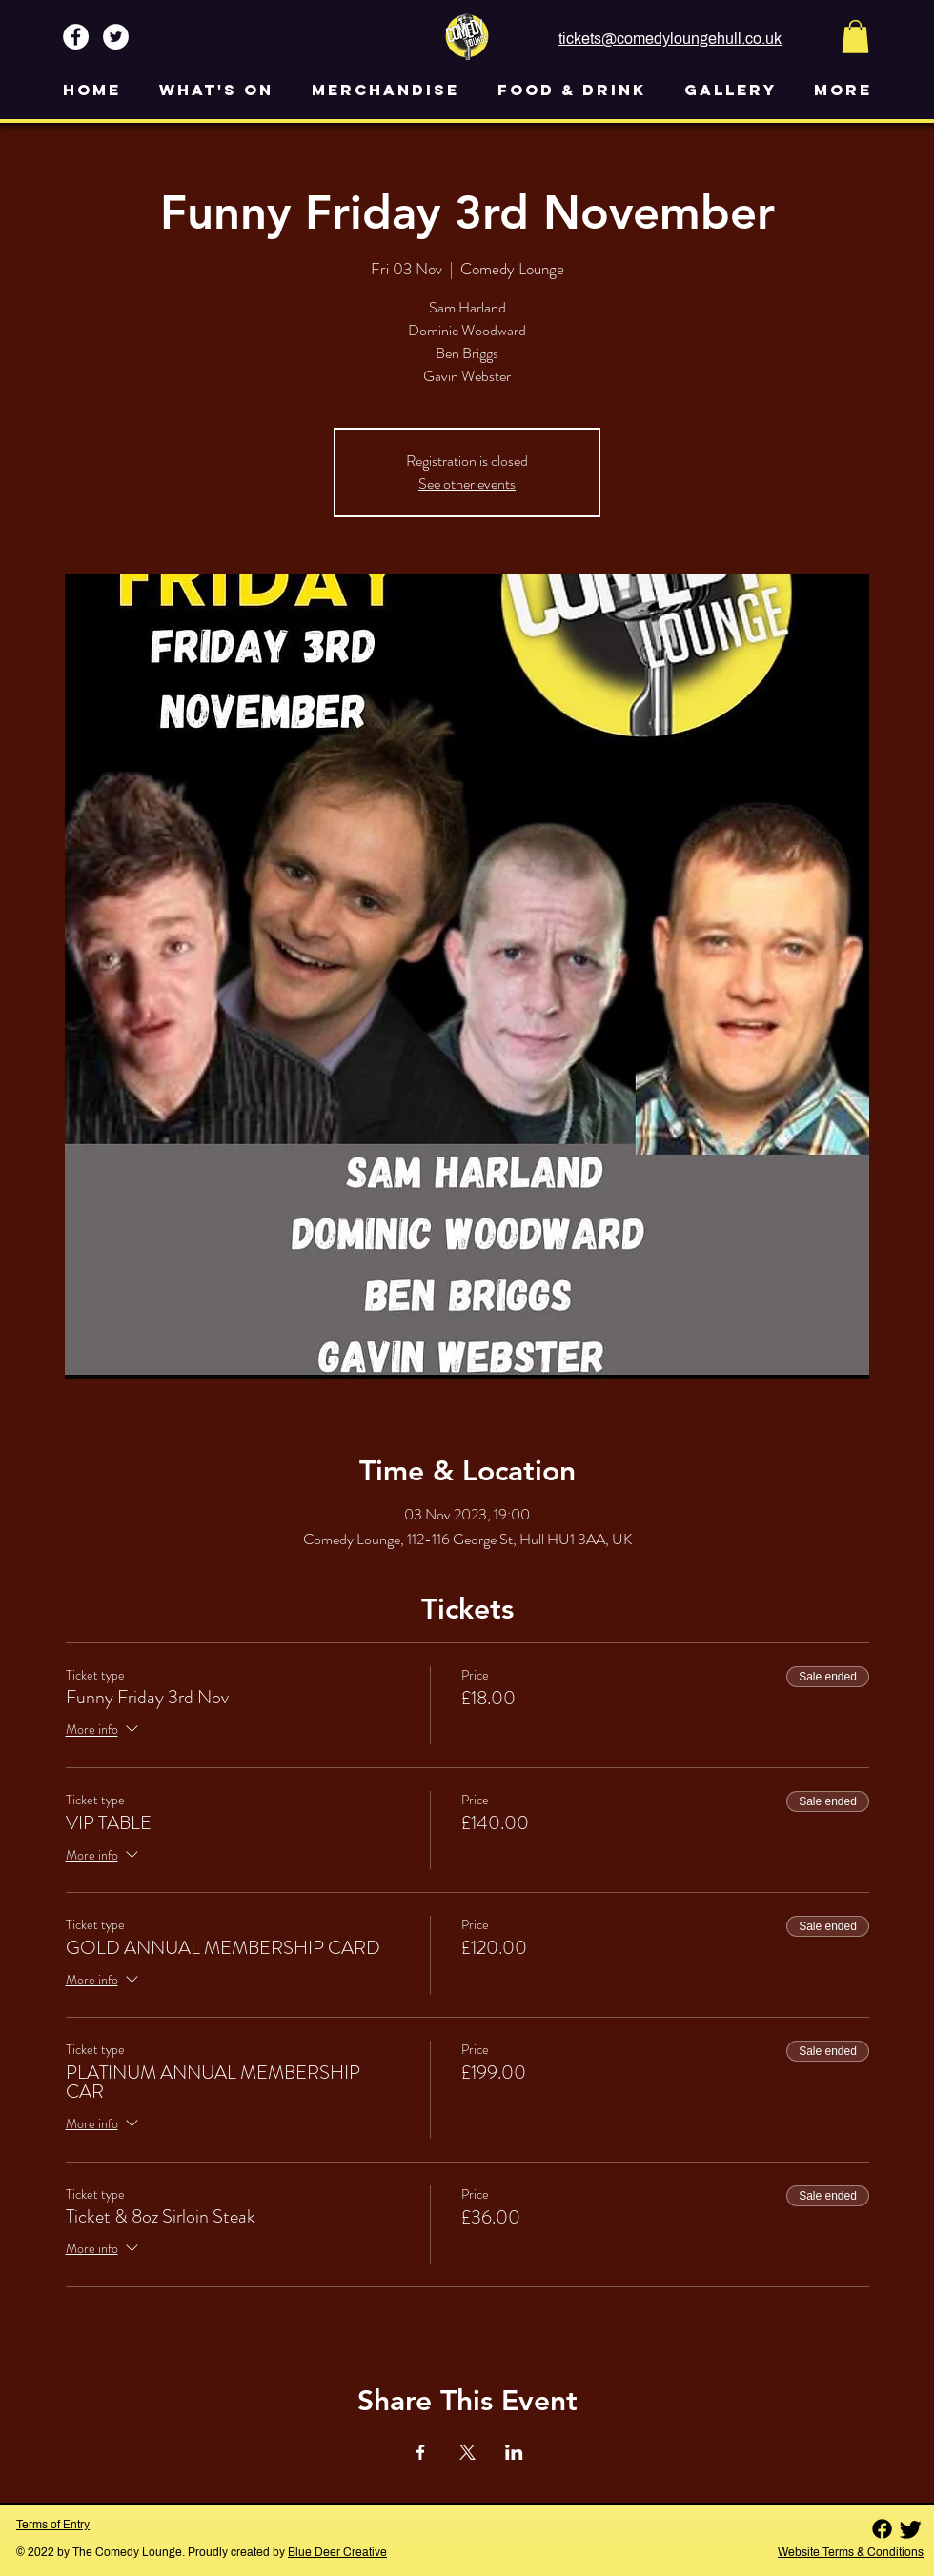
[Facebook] (882, 2529)
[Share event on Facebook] (421, 2452)
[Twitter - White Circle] (116, 37)
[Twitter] (911, 2529)
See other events (467, 483)
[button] (855, 36)
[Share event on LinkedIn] (514, 2452)
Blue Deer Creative (337, 2552)
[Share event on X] (467, 2452)
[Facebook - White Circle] (76, 37)
